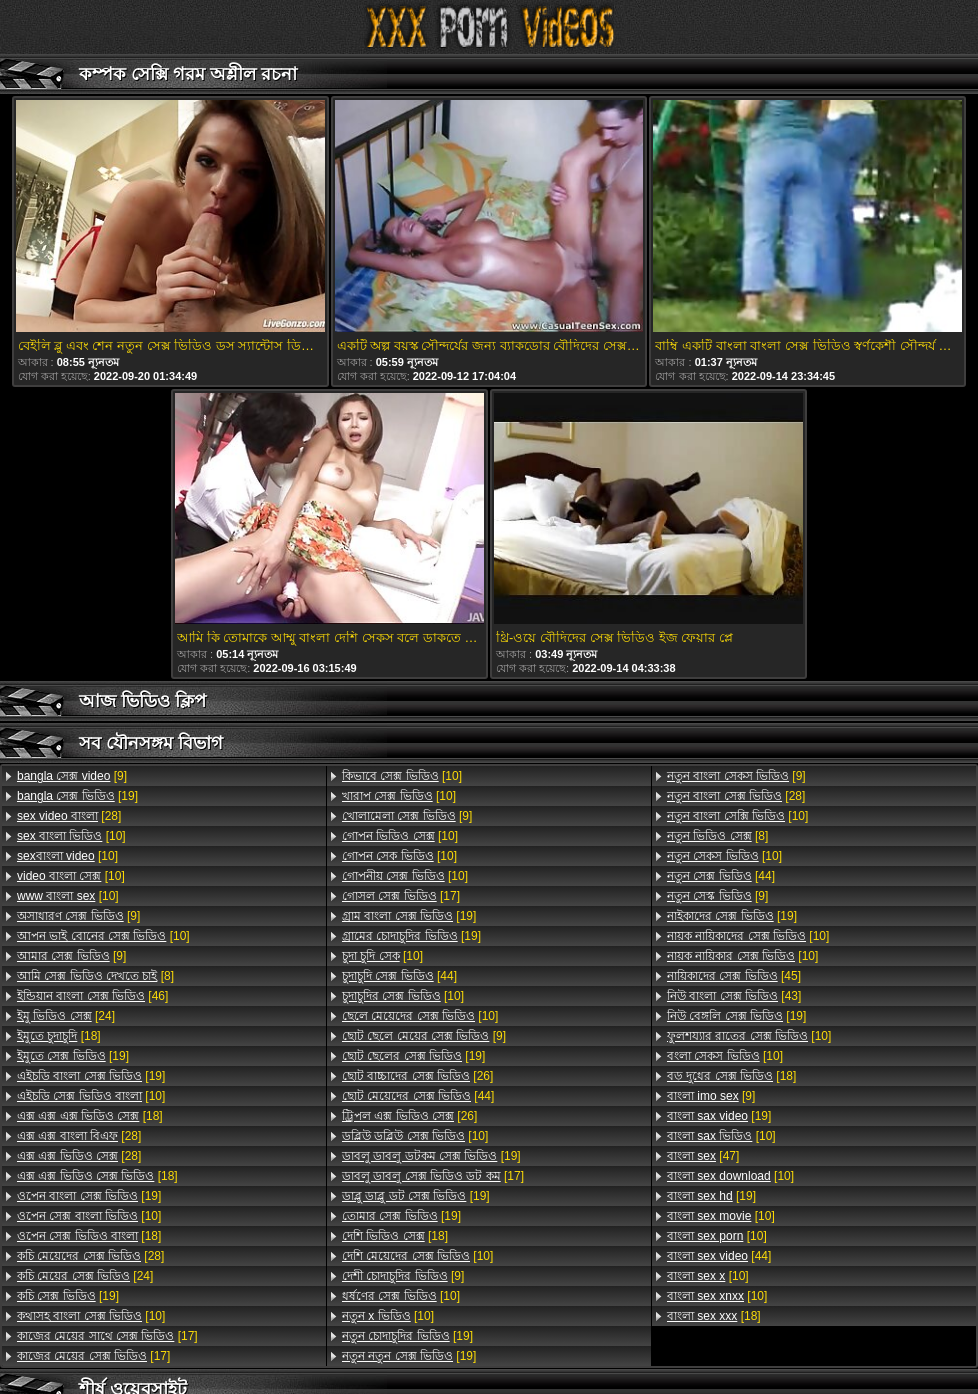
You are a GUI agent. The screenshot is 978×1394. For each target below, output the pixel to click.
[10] (71, 836)
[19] (77, 796)
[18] (59, 1036)
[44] (399, 976)
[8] (95, 976)
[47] (703, 1156)
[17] (107, 1336)
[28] (69, 816)
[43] (734, 996)
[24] (66, 1016)
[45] (734, 976)
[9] (72, 776)
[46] (92, 996)
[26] (417, 1076)
